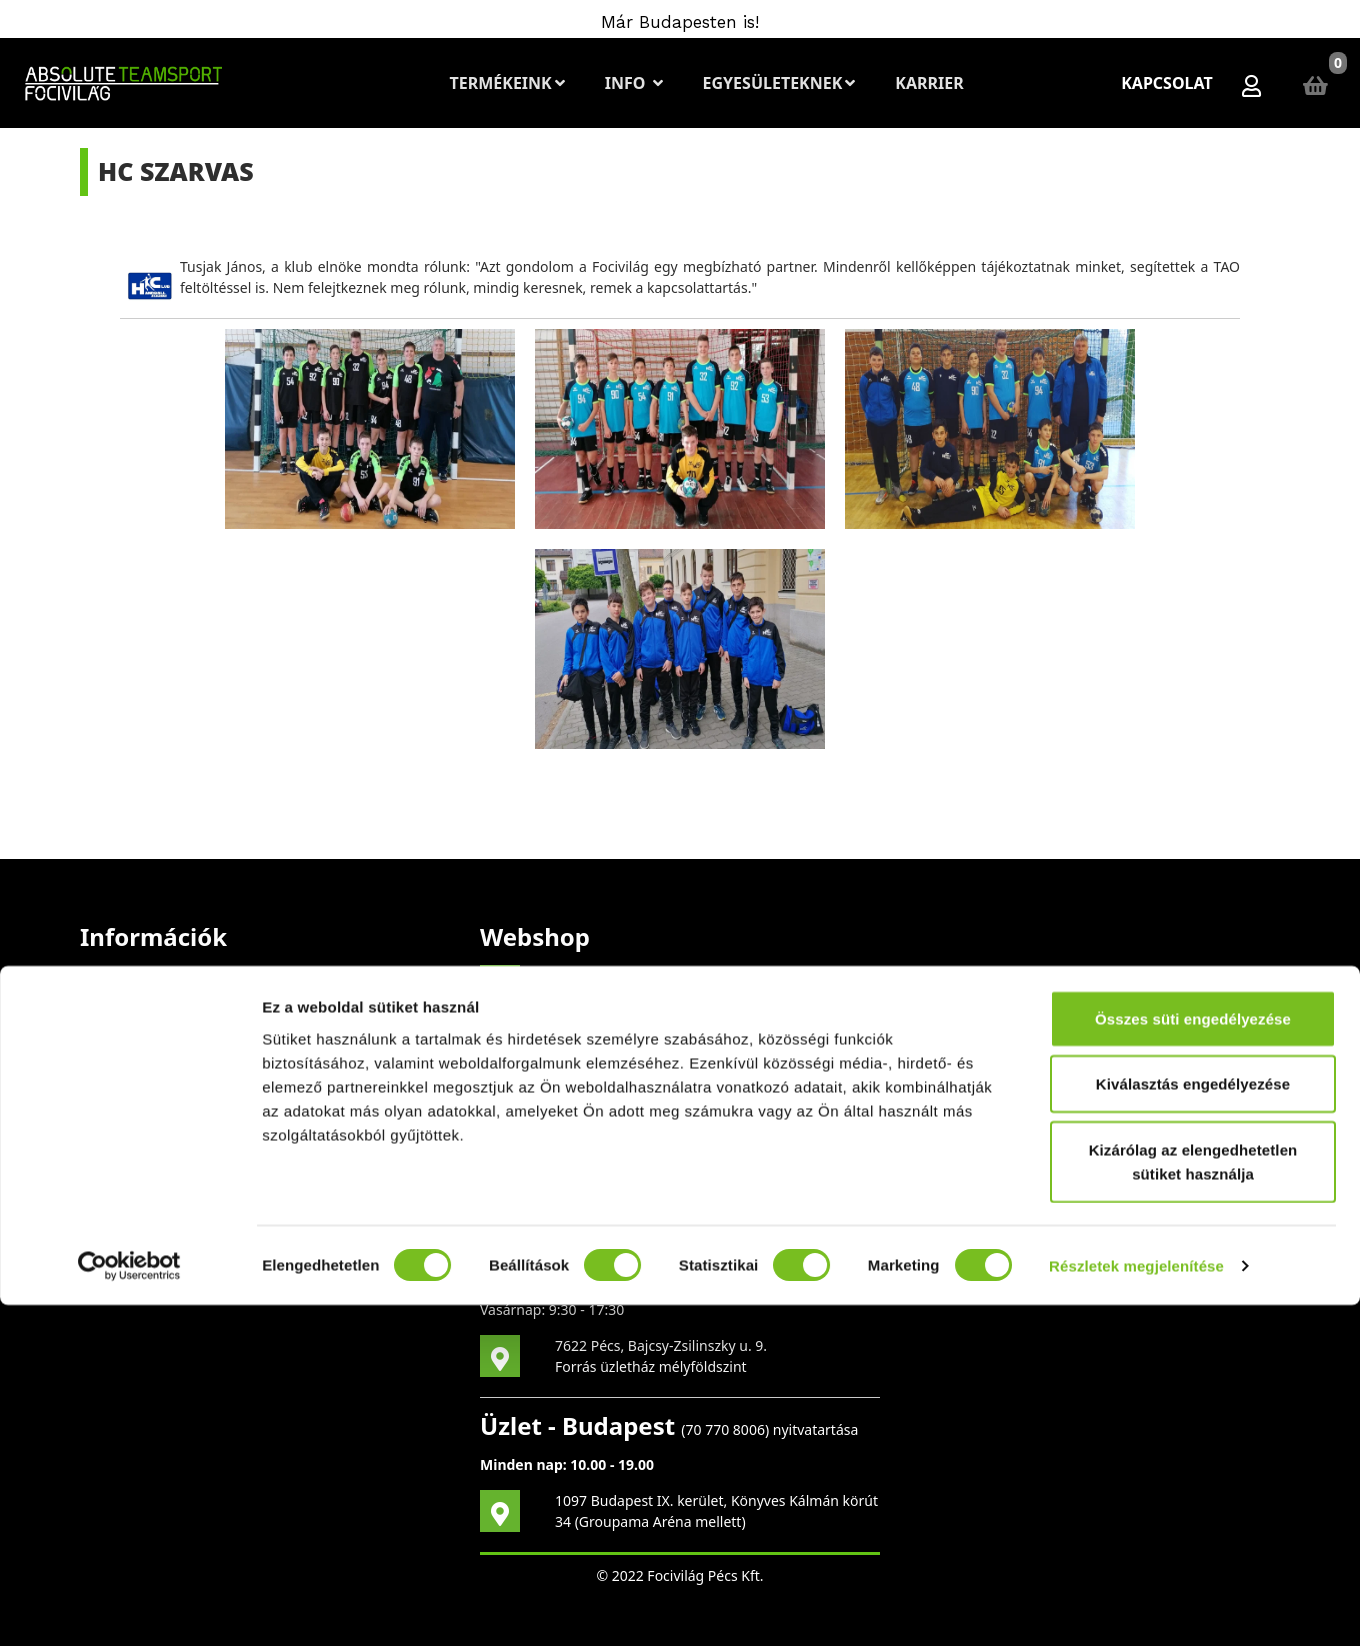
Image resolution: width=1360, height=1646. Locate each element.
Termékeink (506, 83)
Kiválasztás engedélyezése (1193, 1425)
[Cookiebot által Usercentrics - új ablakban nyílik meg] (129, 1607)
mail (710, 1077)
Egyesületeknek (778, 83)
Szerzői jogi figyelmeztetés (167, 984)
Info (633, 83)
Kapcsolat (1167, 83)
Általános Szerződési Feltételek (181, 1224)
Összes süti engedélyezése (1193, 1359)
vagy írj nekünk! (593, 1157)
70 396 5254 (665, 1232)
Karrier (928, 83)
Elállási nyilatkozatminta (159, 1104)
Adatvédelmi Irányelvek (157, 1144)
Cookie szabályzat (138, 1184)
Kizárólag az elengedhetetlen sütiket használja (1193, 1502)
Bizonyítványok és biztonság (172, 1064)
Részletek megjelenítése (1136, 1606)
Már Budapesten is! (680, 22)
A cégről (106, 1024)
